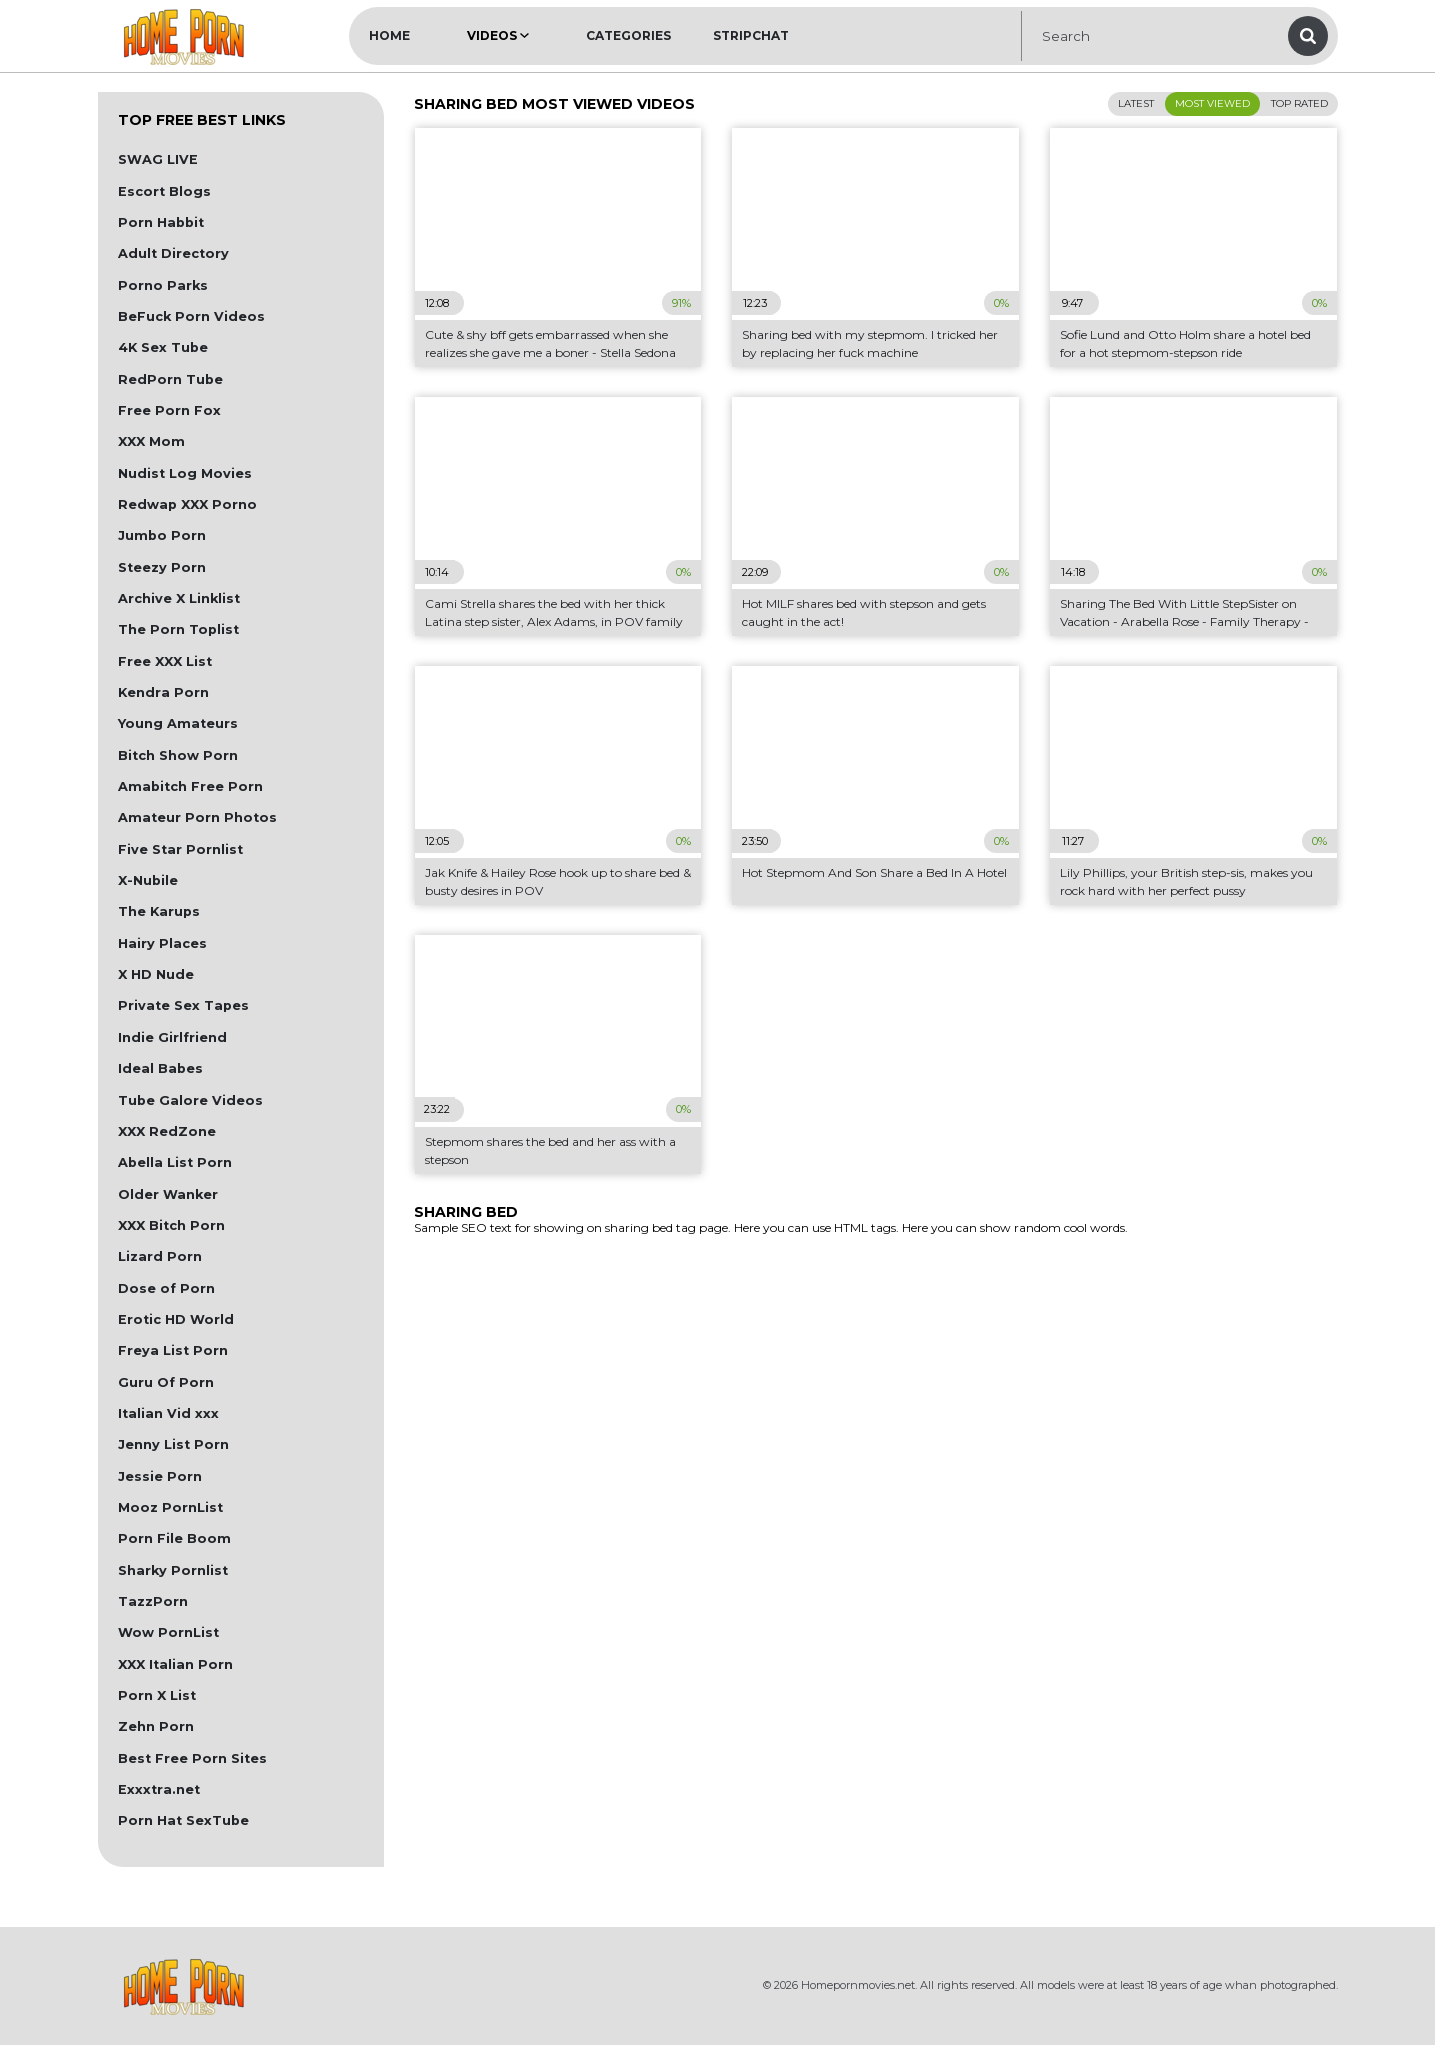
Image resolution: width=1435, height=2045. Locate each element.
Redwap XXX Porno (187, 504)
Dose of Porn (166, 1288)
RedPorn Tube (170, 379)
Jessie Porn (160, 1476)
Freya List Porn (173, 1350)
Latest (1136, 103)
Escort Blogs (164, 191)
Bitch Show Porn (178, 755)
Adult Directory (173, 253)
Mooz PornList (170, 1507)
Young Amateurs (178, 723)
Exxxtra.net (159, 1789)
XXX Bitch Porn (171, 1225)
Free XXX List (165, 661)
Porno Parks (163, 285)
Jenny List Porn (173, 1444)
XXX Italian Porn (175, 1664)
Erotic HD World (176, 1319)
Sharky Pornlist (173, 1570)
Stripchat (751, 35)
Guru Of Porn (166, 1382)
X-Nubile (148, 880)
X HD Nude (156, 974)
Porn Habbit (161, 222)
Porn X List (157, 1695)
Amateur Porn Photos (197, 817)
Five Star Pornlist (180, 849)
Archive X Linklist (179, 598)
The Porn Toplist (178, 629)
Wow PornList (168, 1632)
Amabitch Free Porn (190, 786)
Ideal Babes (160, 1068)
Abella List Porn (175, 1162)
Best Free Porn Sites (192, 1758)
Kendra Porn (163, 692)
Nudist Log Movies (185, 473)
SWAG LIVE (158, 159)
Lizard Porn (160, 1256)
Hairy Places (162, 943)
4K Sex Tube (163, 347)
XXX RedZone (167, 1131)
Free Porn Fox (169, 410)
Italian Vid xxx (168, 1413)
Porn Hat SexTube (183, 1820)
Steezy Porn (162, 567)
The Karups (159, 911)
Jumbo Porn (162, 535)
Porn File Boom (174, 1538)
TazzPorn (153, 1601)
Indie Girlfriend (172, 1037)
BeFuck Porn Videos (191, 316)
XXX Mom (151, 441)
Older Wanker (168, 1194)
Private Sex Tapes (183, 1005)
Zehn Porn (156, 1726)
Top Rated (1299, 103)
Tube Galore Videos (190, 1100)
